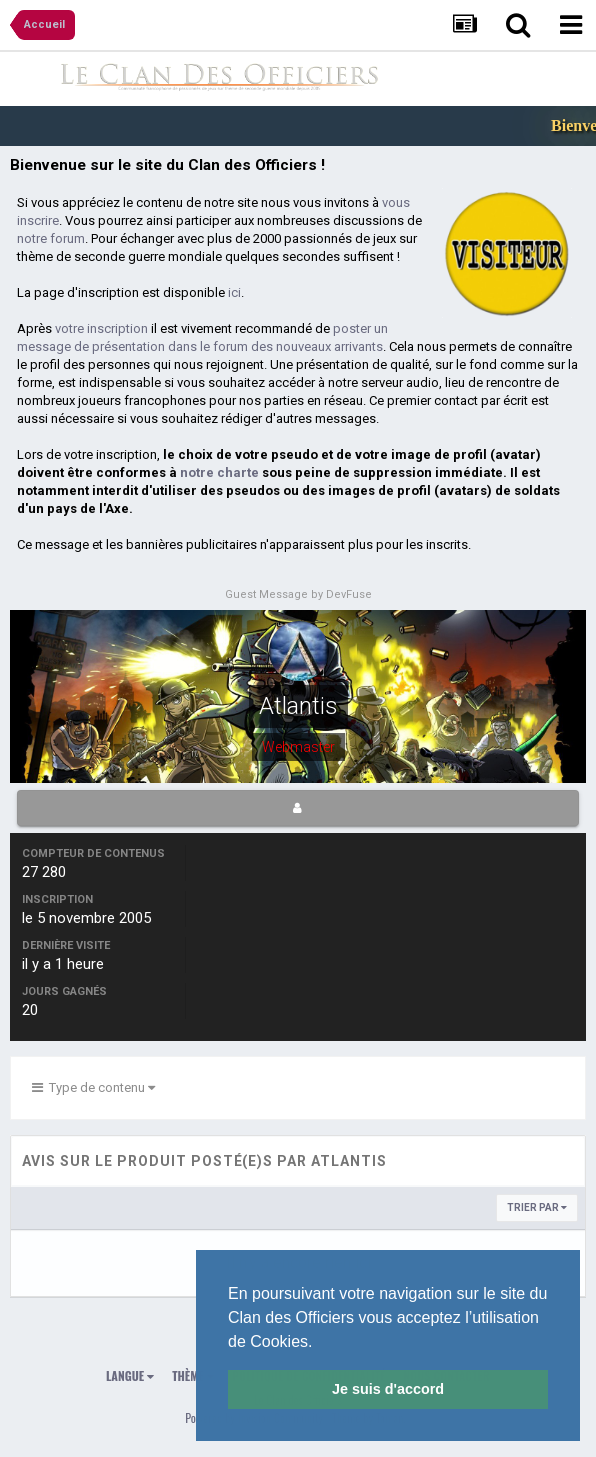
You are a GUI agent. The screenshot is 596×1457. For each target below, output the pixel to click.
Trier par (537, 1207)
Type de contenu (93, 1087)
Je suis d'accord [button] (388, 1389)
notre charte (219, 472)
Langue (130, 1375)
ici (234, 292)
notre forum (51, 238)
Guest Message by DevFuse (298, 594)
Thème (193, 1375)
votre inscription (101, 328)
